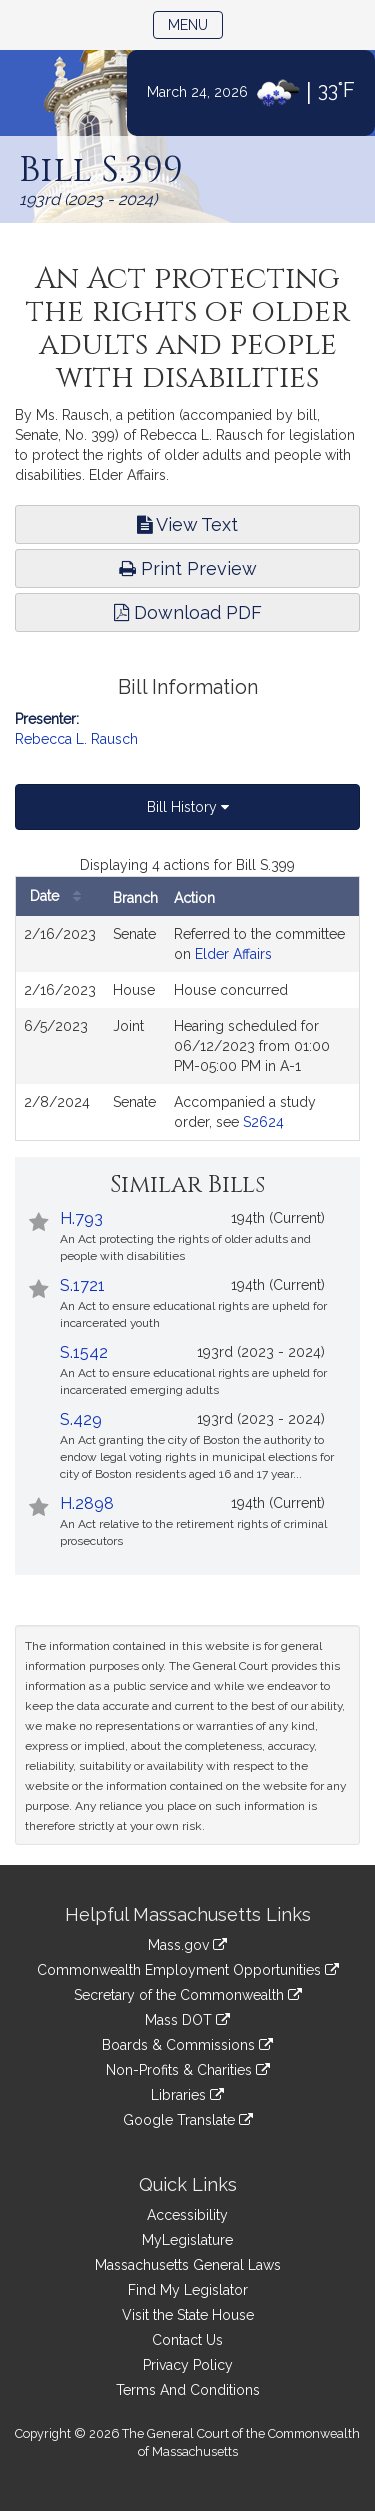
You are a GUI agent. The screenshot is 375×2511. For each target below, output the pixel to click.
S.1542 (84, 1352)
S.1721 (82, 1285)
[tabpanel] (187, 998)
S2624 (263, 1122)
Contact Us (187, 2340)
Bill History (188, 807)
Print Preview (188, 568)
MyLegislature (187, 2240)
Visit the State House (188, 2315)
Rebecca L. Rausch (76, 739)
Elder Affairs (233, 954)
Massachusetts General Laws (188, 2265)
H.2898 (87, 1503)
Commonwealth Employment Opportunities (188, 1970)
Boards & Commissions (187, 2045)
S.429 (81, 1419)
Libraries (187, 2095)
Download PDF (188, 612)
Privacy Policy (188, 2365)
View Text (187, 524)
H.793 (81, 1218)
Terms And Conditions (188, 2390)
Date (60, 896)
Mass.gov (187, 1945)
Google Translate (188, 2120)
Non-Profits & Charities (188, 2070)
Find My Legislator (188, 2290)
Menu (195, 23)
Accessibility (187, 2215)
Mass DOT (187, 2020)
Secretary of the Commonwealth (188, 1995)
